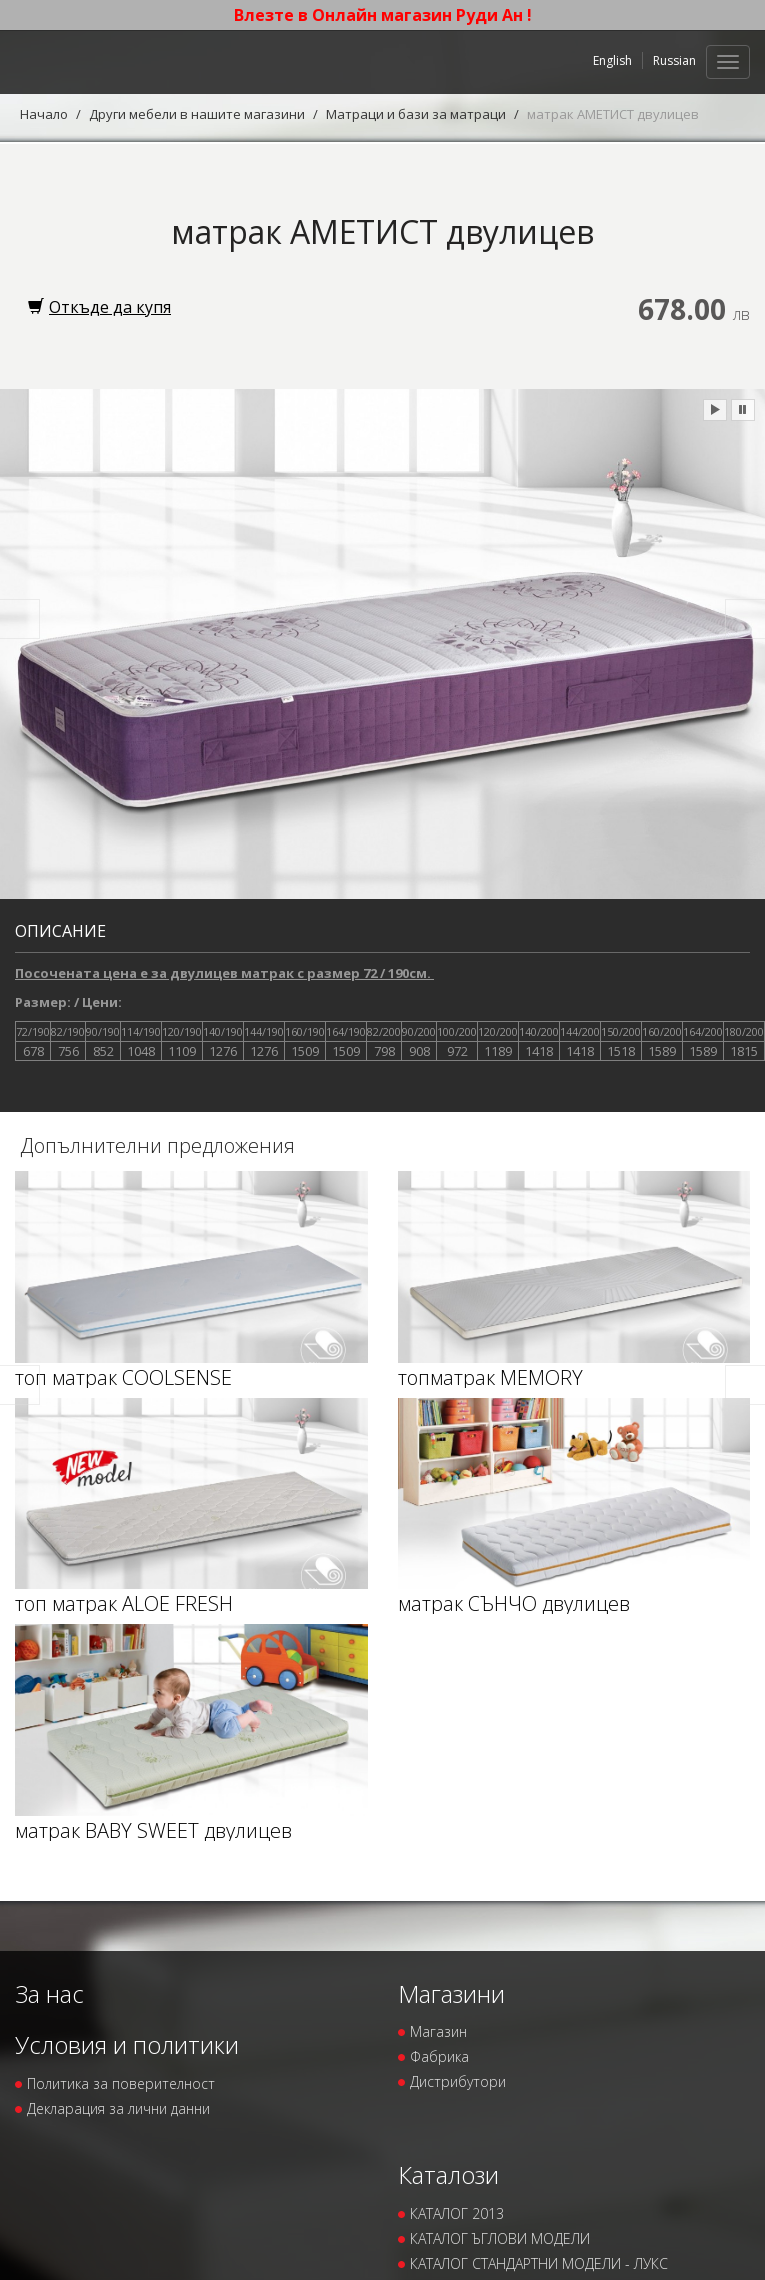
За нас (49, 1993)
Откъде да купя (99, 307)
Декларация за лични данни (118, 2108)
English (612, 60)
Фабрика (439, 2056)
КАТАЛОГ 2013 (457, 2213)
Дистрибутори (458, 2081)
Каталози (448, 2174)
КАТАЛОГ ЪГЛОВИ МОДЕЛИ (500, 2238)
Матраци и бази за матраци (416, 114)
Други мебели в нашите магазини (197, 114)
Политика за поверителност (121, 2083)
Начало (44, 114)
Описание (60, 931)
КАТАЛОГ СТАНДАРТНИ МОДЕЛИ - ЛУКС (539, 2263)
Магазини (451, 1993)
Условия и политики (127, 2044)
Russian (674, 60)
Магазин (438, 2031)
